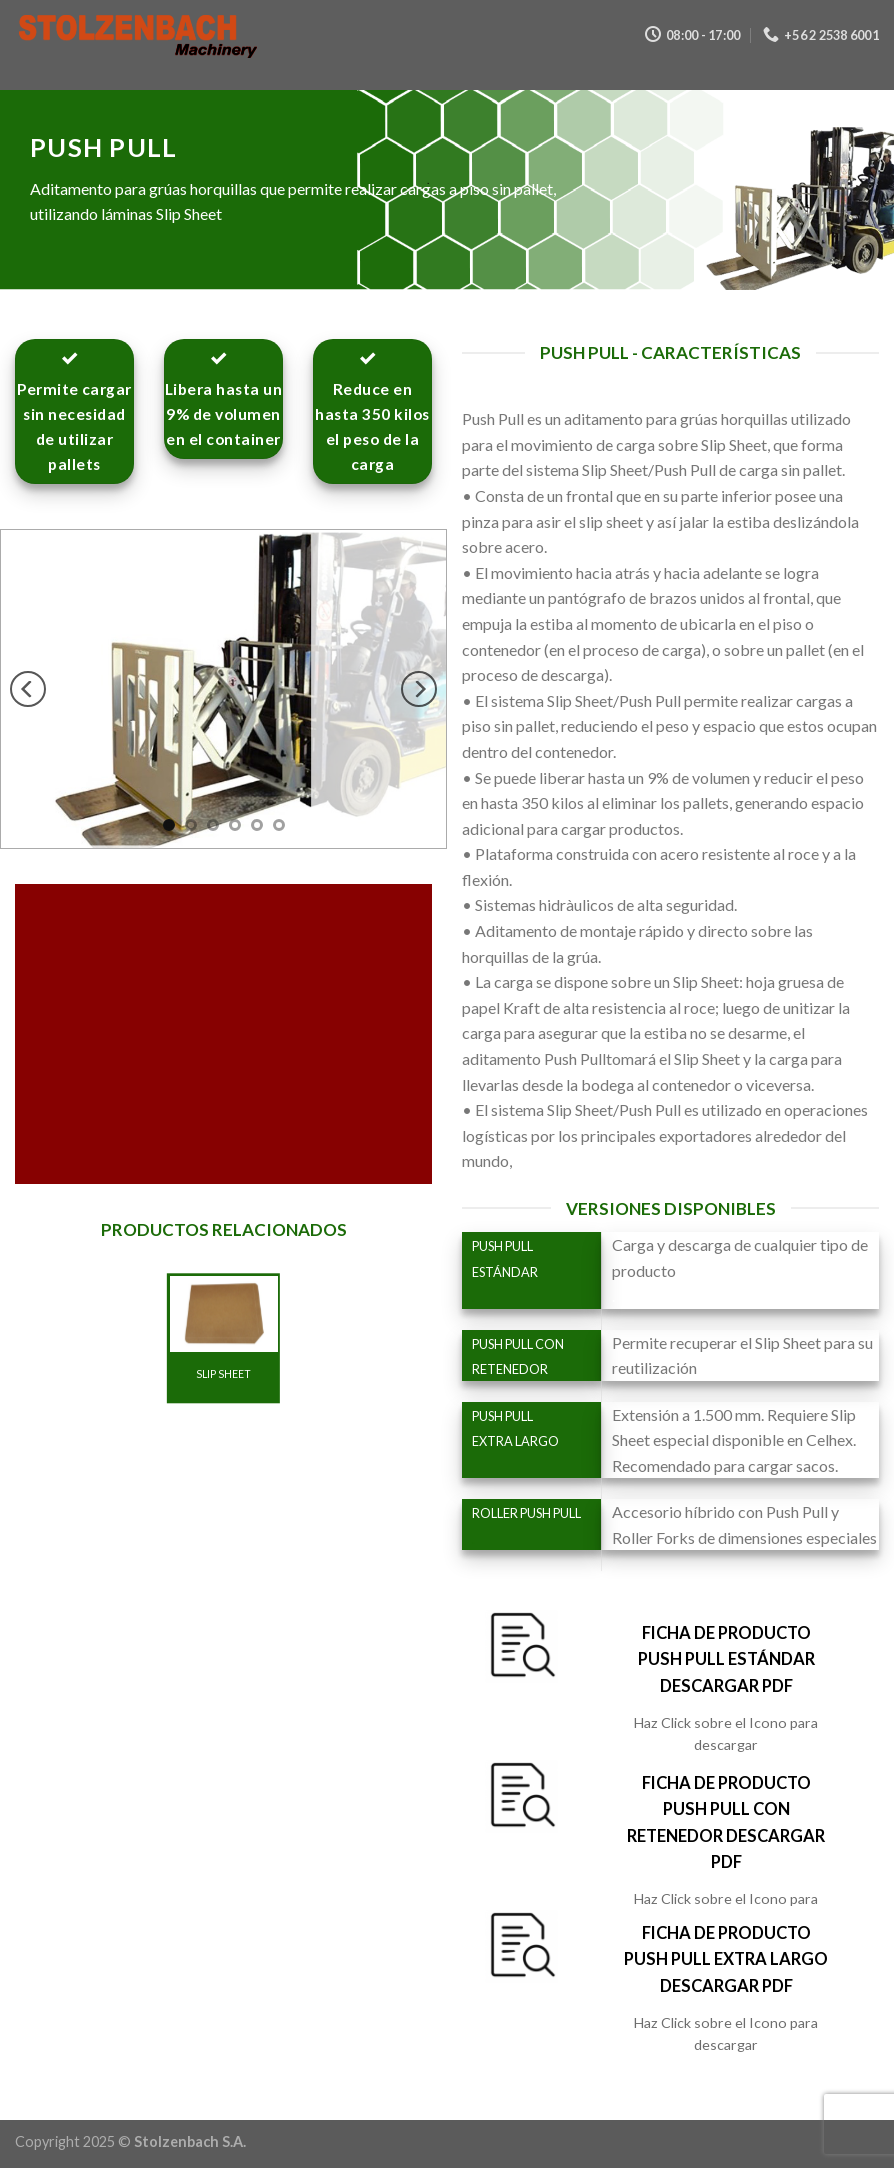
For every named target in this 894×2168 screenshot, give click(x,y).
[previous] (28, 690)
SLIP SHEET (223, 1374)
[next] (419, 690)
